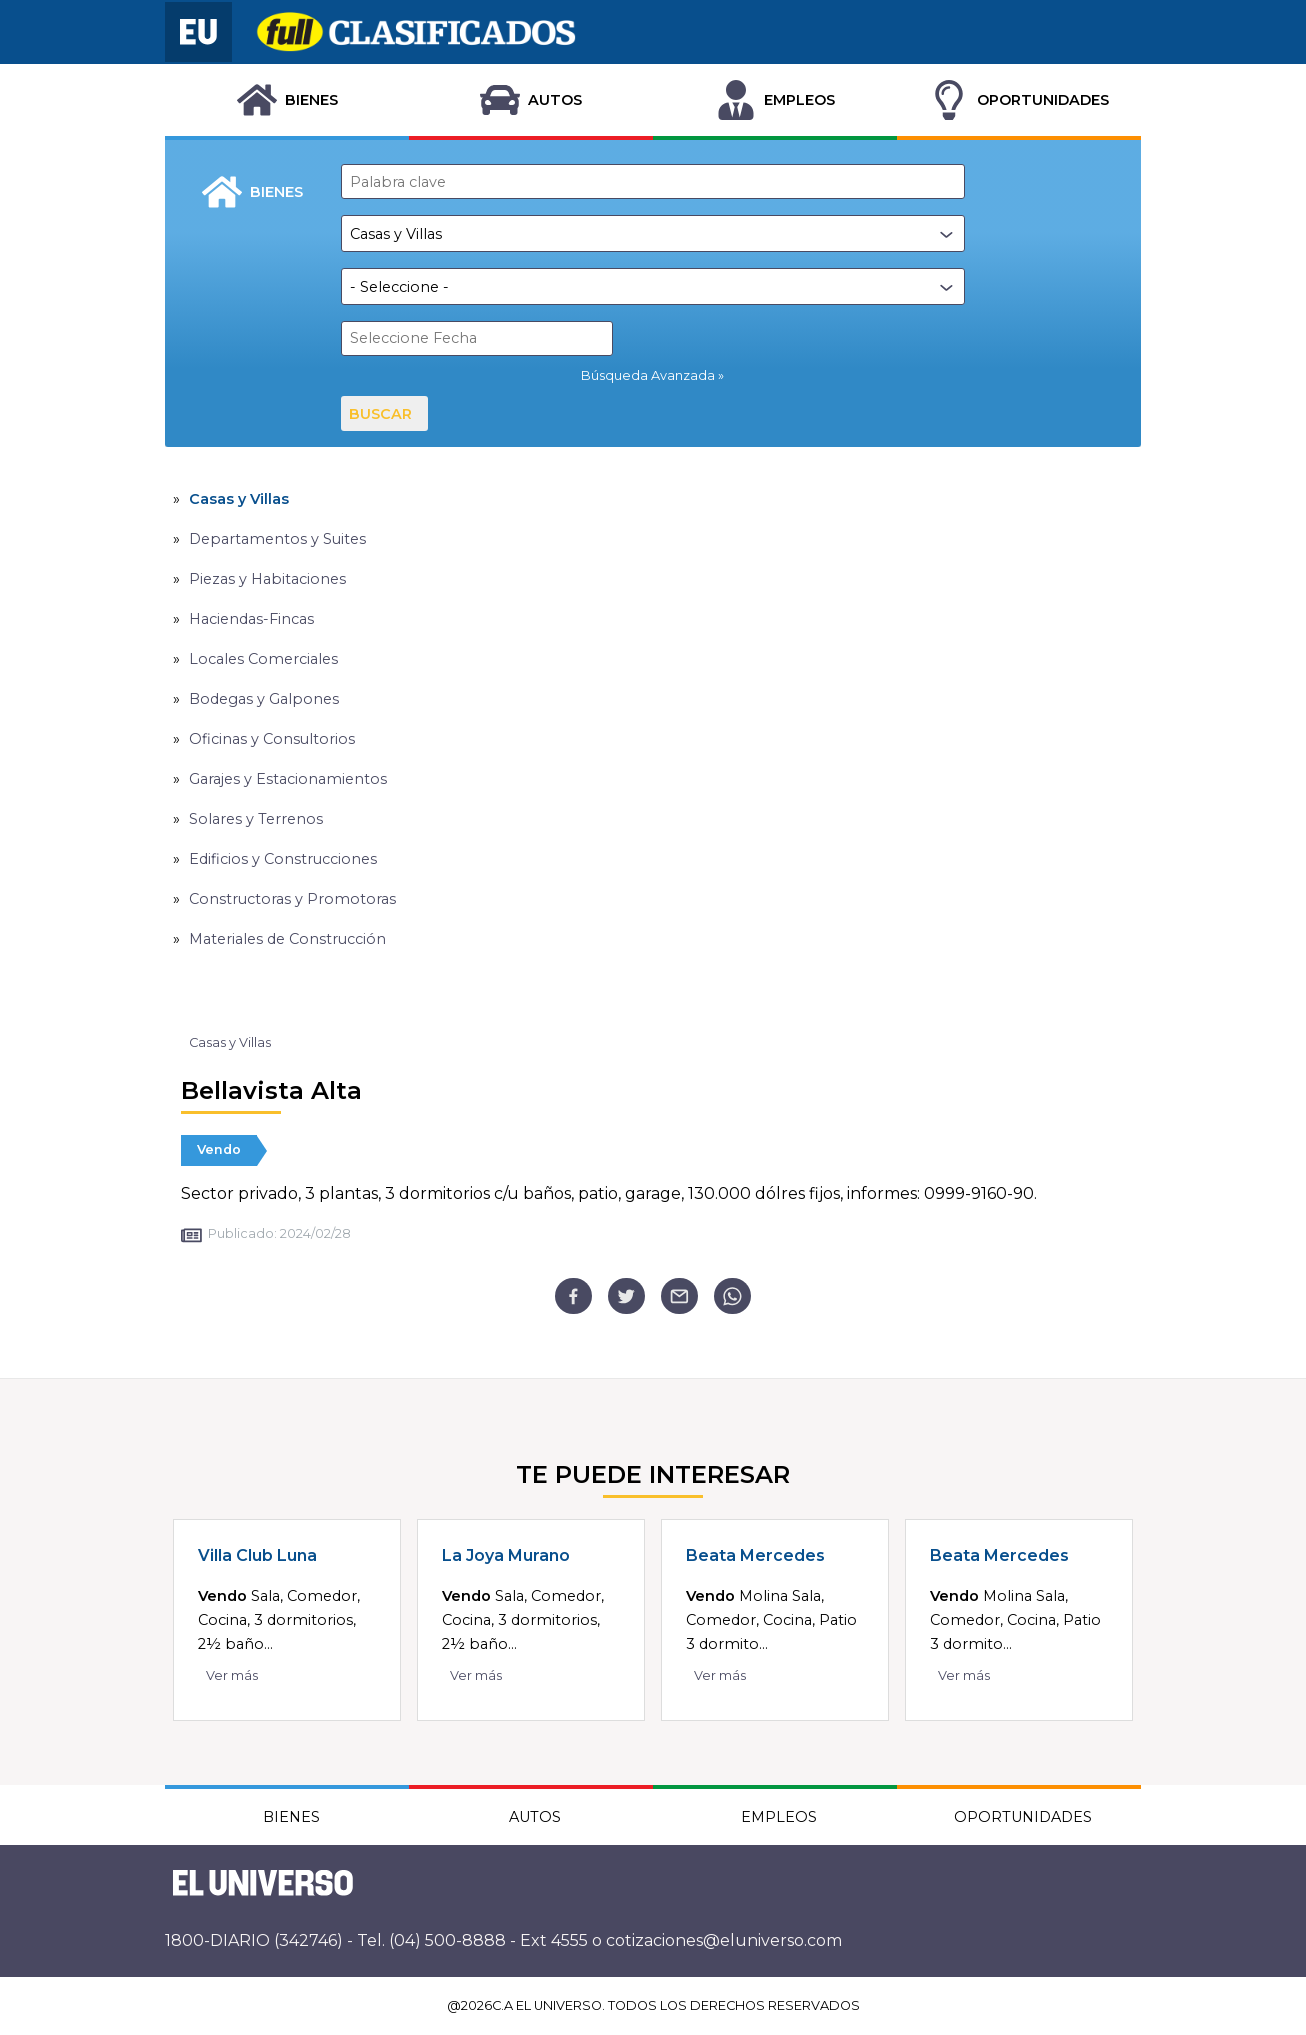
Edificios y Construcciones (283, 859)
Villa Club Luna (257, 1555)
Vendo (219, 1149)
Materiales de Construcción (287, 939)
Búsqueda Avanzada (648, 375)
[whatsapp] (732, 1296)
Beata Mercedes (755, 1555)
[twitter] (626, 1296)
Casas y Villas (239, 499)
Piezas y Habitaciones (267, 579)
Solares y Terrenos (256, 819)
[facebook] (573, 1296)
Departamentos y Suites (277, 539)
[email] (679, 1296)
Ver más (232, 1675)
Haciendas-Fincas (251, 619)
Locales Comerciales (263, 659)
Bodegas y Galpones (264, 699)
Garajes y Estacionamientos (288, 779)
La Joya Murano (506, 1555)
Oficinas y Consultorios (272, 739)
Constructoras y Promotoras (292, 899)
